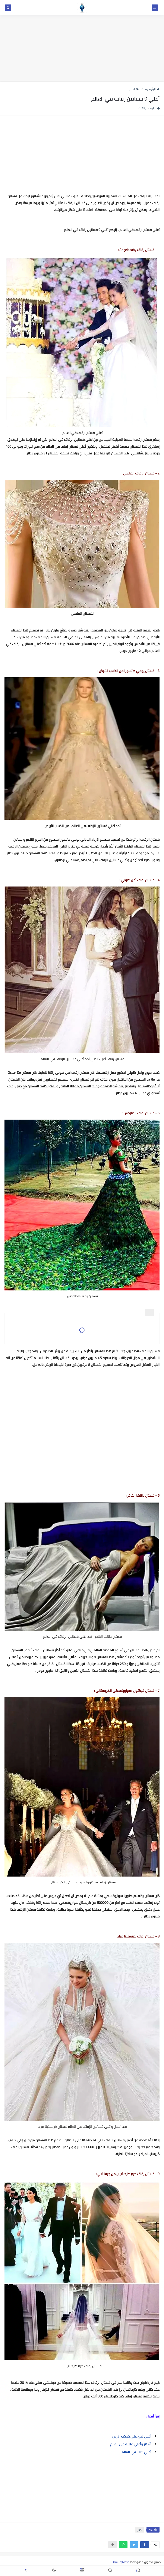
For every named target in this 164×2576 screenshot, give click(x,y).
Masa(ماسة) (121, 2562)
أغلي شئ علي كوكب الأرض (131, 2436)
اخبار (134, 89)
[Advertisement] (82, 48)
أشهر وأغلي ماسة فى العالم (130, 2444)
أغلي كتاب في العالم (136, 2452)
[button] (144, 2544)
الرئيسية (152, 89)
